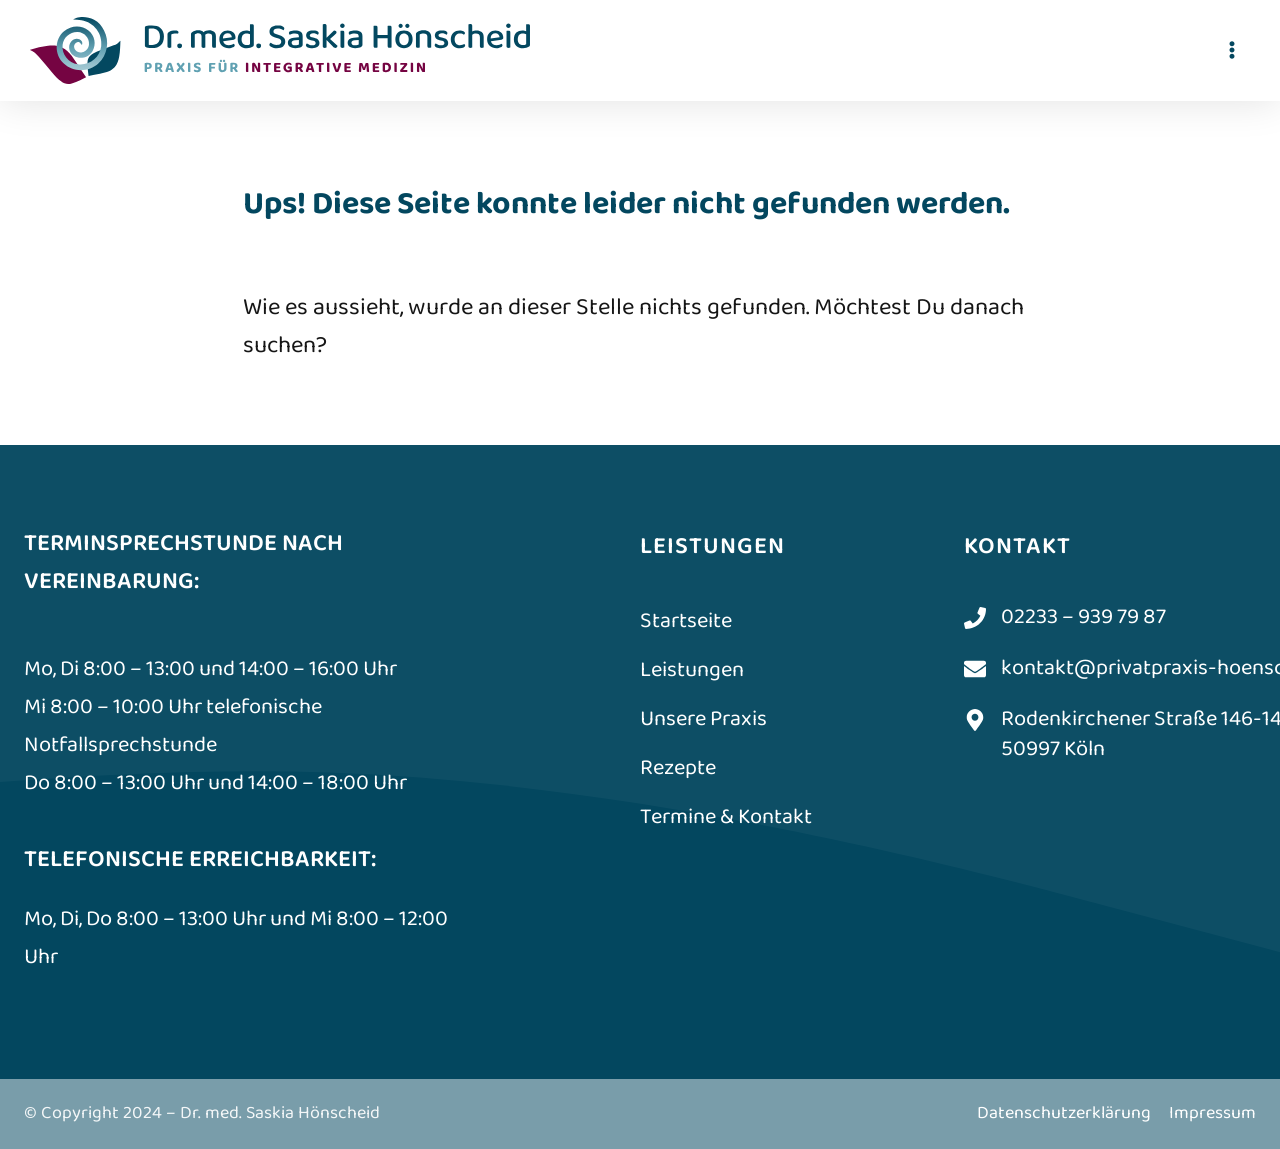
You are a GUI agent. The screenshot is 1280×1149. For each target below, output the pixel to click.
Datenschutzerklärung (1064, 1113)
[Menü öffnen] (1231, 49)
